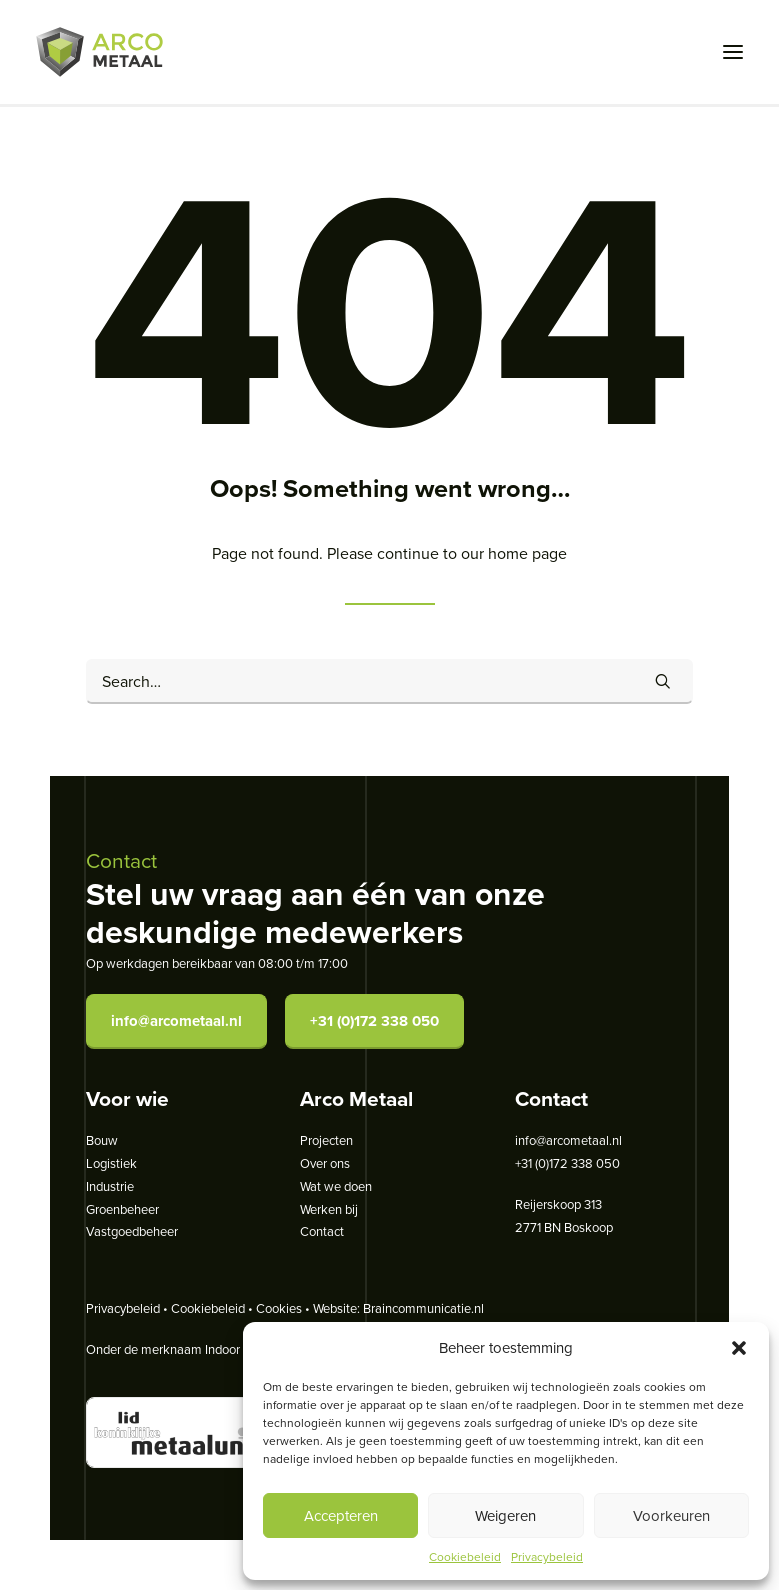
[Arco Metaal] (99, 52)
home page (527, 553)
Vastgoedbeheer (132, 1231)
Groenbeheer (122, 1209)
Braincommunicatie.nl (423, 1308)
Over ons (325, 1163)
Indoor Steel (238, 1349)
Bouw (102, 1140)
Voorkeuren (671, 1515)
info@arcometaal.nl (176, 1021)
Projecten (326, 1140)
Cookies (279, 1308)
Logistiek (111, 1163)
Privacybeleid (547, 1556)
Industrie (110, 1186)
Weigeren (505, 1515)
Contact (322, 1231)
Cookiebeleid (465, 1556)
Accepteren (341, 1515)
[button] (739, 1348)
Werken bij (329, 1209)
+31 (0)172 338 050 (374, 1021)
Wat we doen (336, 1186)
